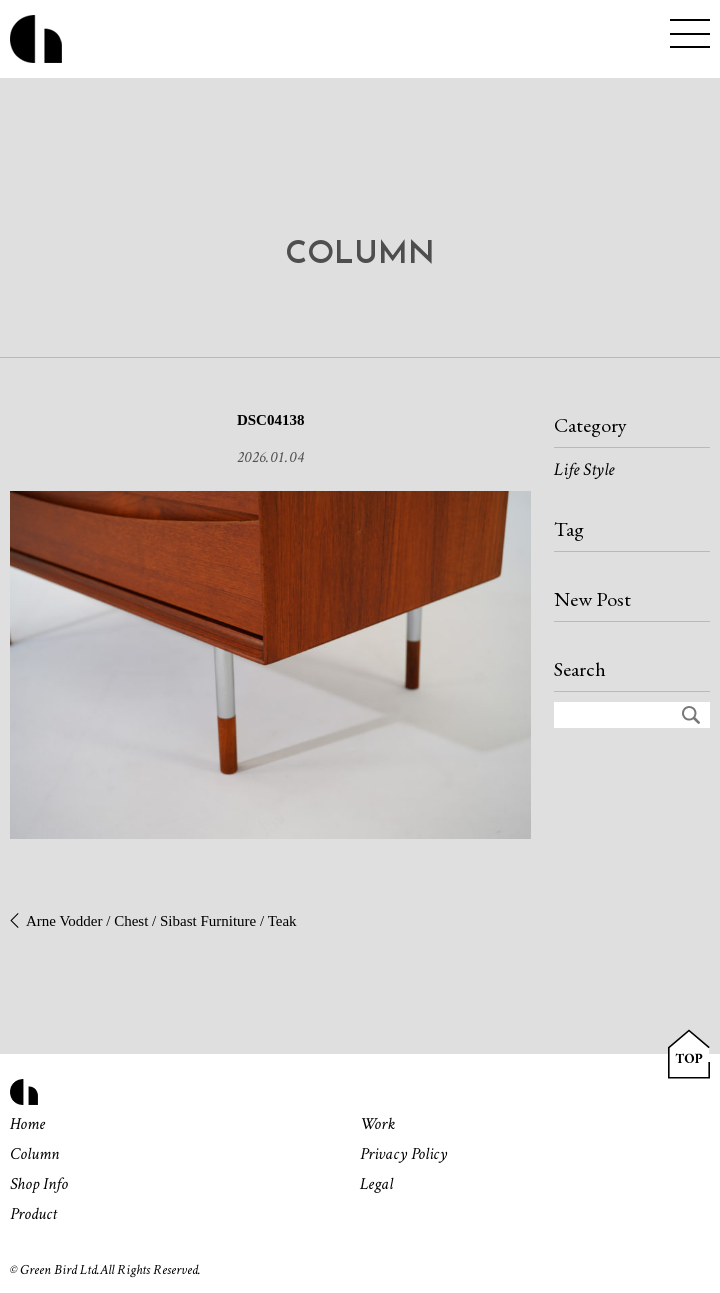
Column (34, 1154)
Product (33, 1214)
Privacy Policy (403, 1154)
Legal (376, 1184)
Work (377, 1124)
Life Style (584, 469)
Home (27, 1124)
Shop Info (39, 1184)
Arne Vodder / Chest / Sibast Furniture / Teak (161, 921)
